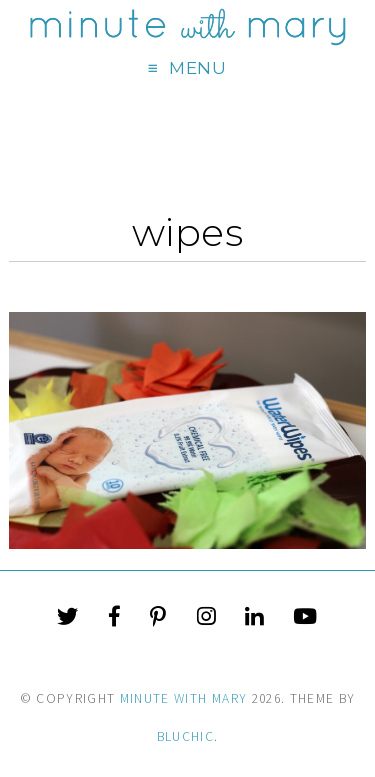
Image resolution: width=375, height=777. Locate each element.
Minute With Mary (184, 698)
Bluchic (185, 736)
